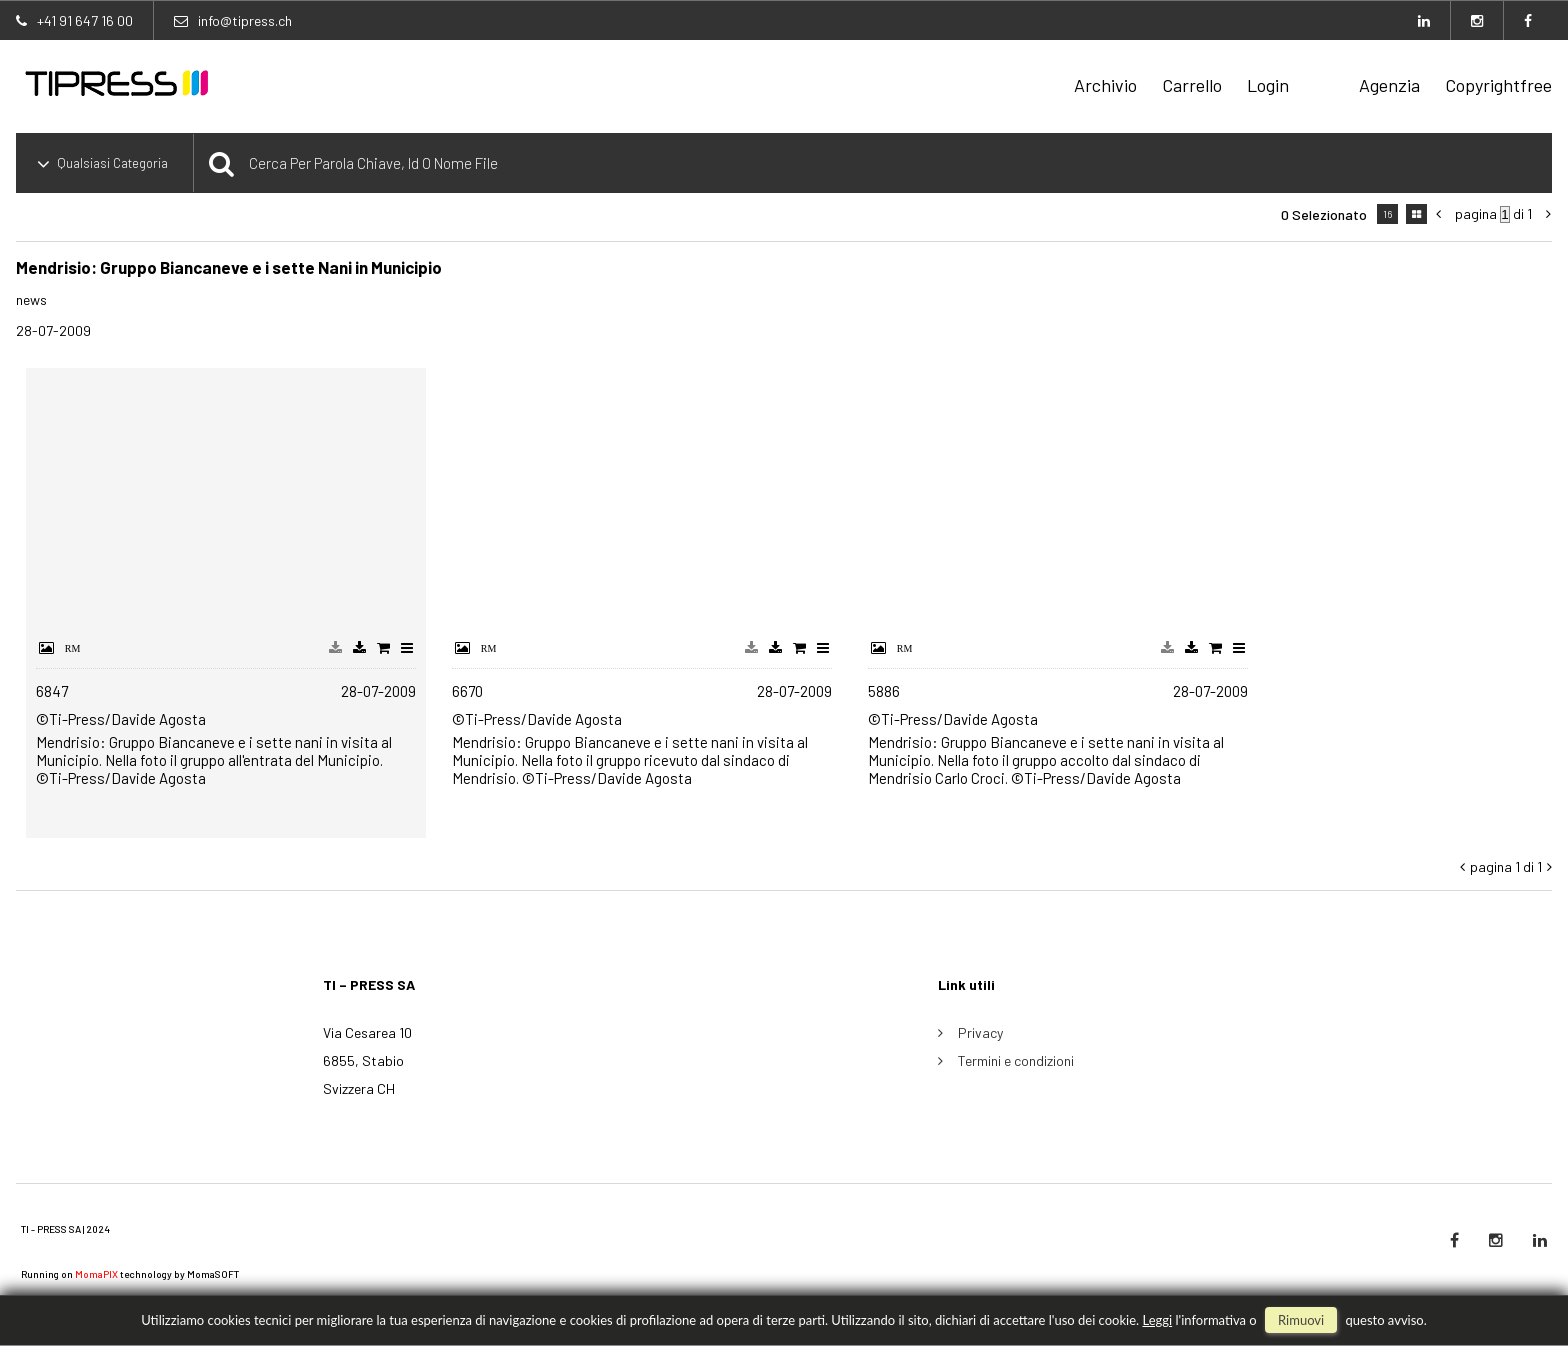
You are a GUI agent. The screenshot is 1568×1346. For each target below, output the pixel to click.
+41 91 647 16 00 (85, 20)
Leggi (1157, 1320)
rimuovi (1301, 1320)
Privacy (980, 1032)
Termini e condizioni (1016, 1060)
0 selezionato (1324, 214)
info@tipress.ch (245, 20)
